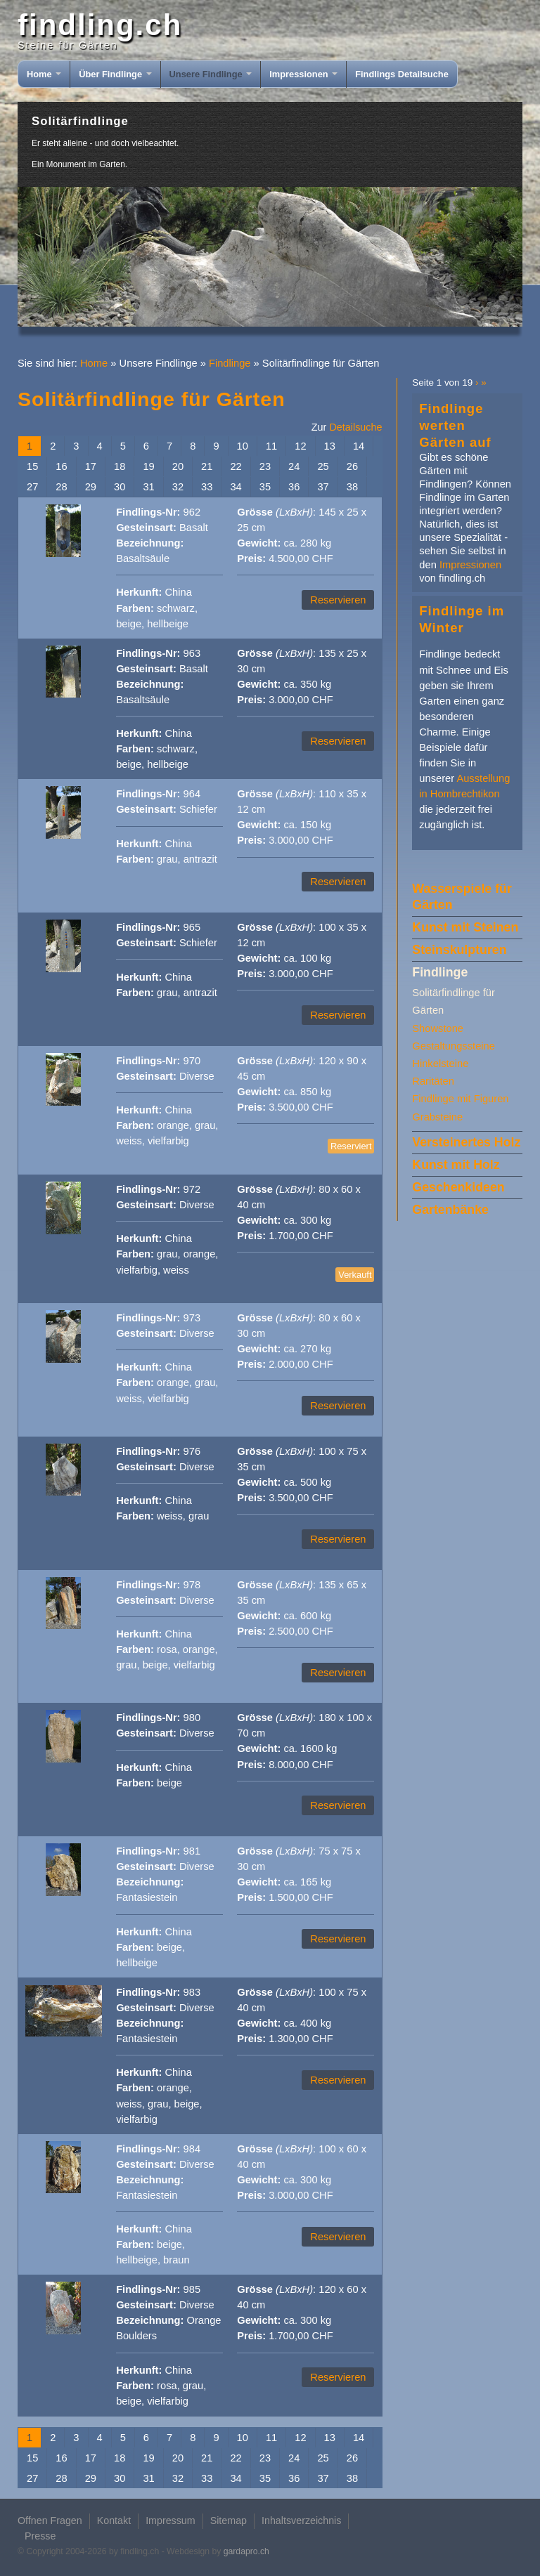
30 (119, 486)
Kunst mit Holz (455, 1165)
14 (358, 446)
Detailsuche (355, 427)
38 (352, 486)
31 (148, 486)
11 (271, 446)
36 (294, 486)
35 (265, 486)
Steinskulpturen (459, 950)
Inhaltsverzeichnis (301, 2520)
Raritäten (433, 1081)
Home (44, 74)
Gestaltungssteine (453, 1046)
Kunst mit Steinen (465, 927)
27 (32, 486)
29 (90, 486)
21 (206, 466)
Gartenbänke (450, 1210)
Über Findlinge (115, 74)
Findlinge (230, 363)
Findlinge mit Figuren (460, 1098)
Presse (40, 2536)
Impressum (170, 2520)
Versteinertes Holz (466, 1142)
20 (178, 466)
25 (322, 466)
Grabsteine (437, 1117)
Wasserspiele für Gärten (462, 897)
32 (178, 486)
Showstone (437, 1028)
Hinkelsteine (440, 1063)
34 (235, 486)
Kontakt (114, 2520)
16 (61, 466)
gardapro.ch (246, 2551)
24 (294, 466)
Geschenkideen (458, 1187)
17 (90, 466)
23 (265, 466)
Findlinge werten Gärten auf (455, 425)
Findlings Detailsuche (402, 74)
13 (329, 446)
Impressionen (303, 74)
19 (148, 466)
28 (61, 486)
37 (322, 486)
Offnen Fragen (50, 2520)
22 (235, 466)
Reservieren (338, 600)
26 (352, 466)
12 (300, 446)
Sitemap (228, 2520)
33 (206, 486)
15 (32, 466)
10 (242, 446)
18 (119, 466)
